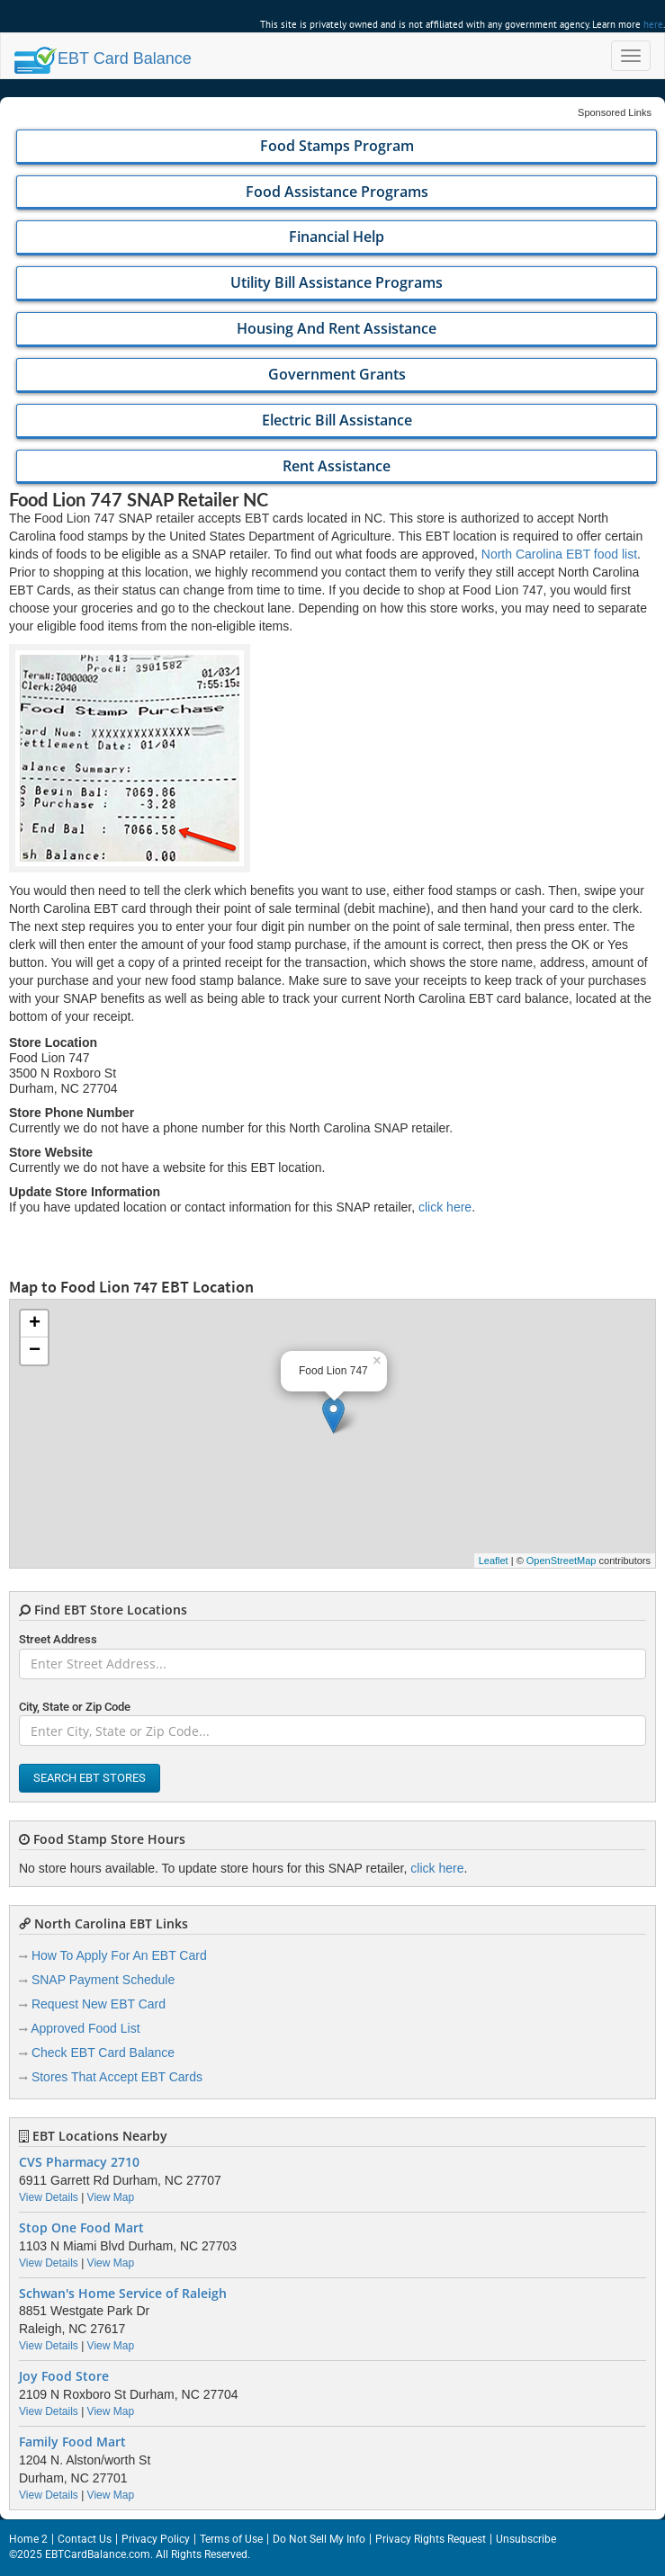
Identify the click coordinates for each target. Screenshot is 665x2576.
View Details (48, 2197)
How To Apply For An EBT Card (119, 1955)
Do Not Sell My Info (319, 2539)
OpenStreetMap (561, 1560)
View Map (110, 2197)
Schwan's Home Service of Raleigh (123, 2293)
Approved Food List (85, 2028)
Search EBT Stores (89, 1777)
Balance (103, 58)
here (653, 24)
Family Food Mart (72, 2442)
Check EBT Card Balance (103, 2052)
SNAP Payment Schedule (103, 1979)
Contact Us (85, 2539)
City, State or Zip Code (74, 1706)
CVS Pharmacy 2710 (79, 2162)
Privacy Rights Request (430, 2539)
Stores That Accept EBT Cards (116, 2077)
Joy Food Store (64, 2376)
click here (445, 1207)
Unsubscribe (526, 2539)
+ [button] (34, 1323)
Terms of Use (231, 2539)
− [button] (34, 1350)
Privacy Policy (155, 2539)
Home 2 (28, 2539)
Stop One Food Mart (81, 2228)
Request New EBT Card (98, 2004)
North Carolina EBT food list (559, 554)
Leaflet (493, 1560)
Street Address (58, 1639)
